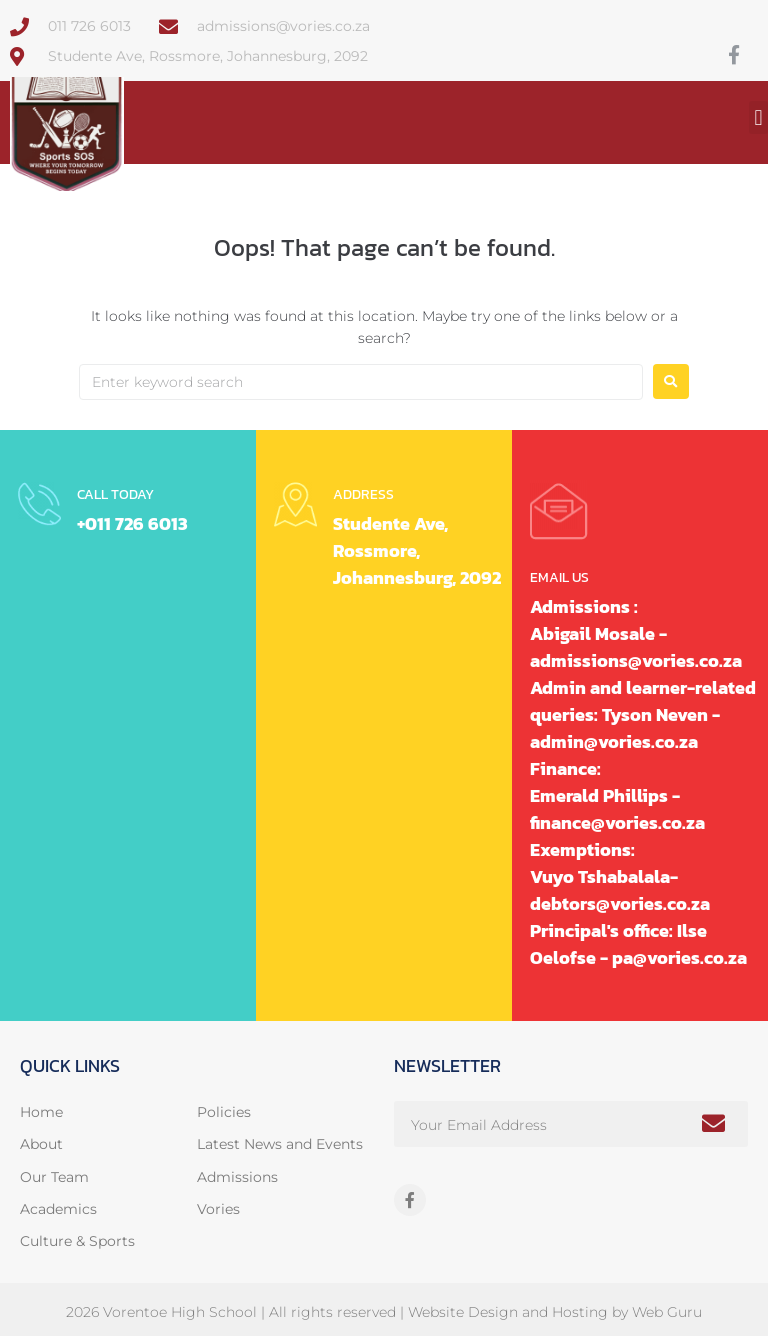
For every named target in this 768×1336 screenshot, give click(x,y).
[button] (758, 117)
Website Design (463, 1312)
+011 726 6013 (132, 523)
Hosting (580, 1312)
